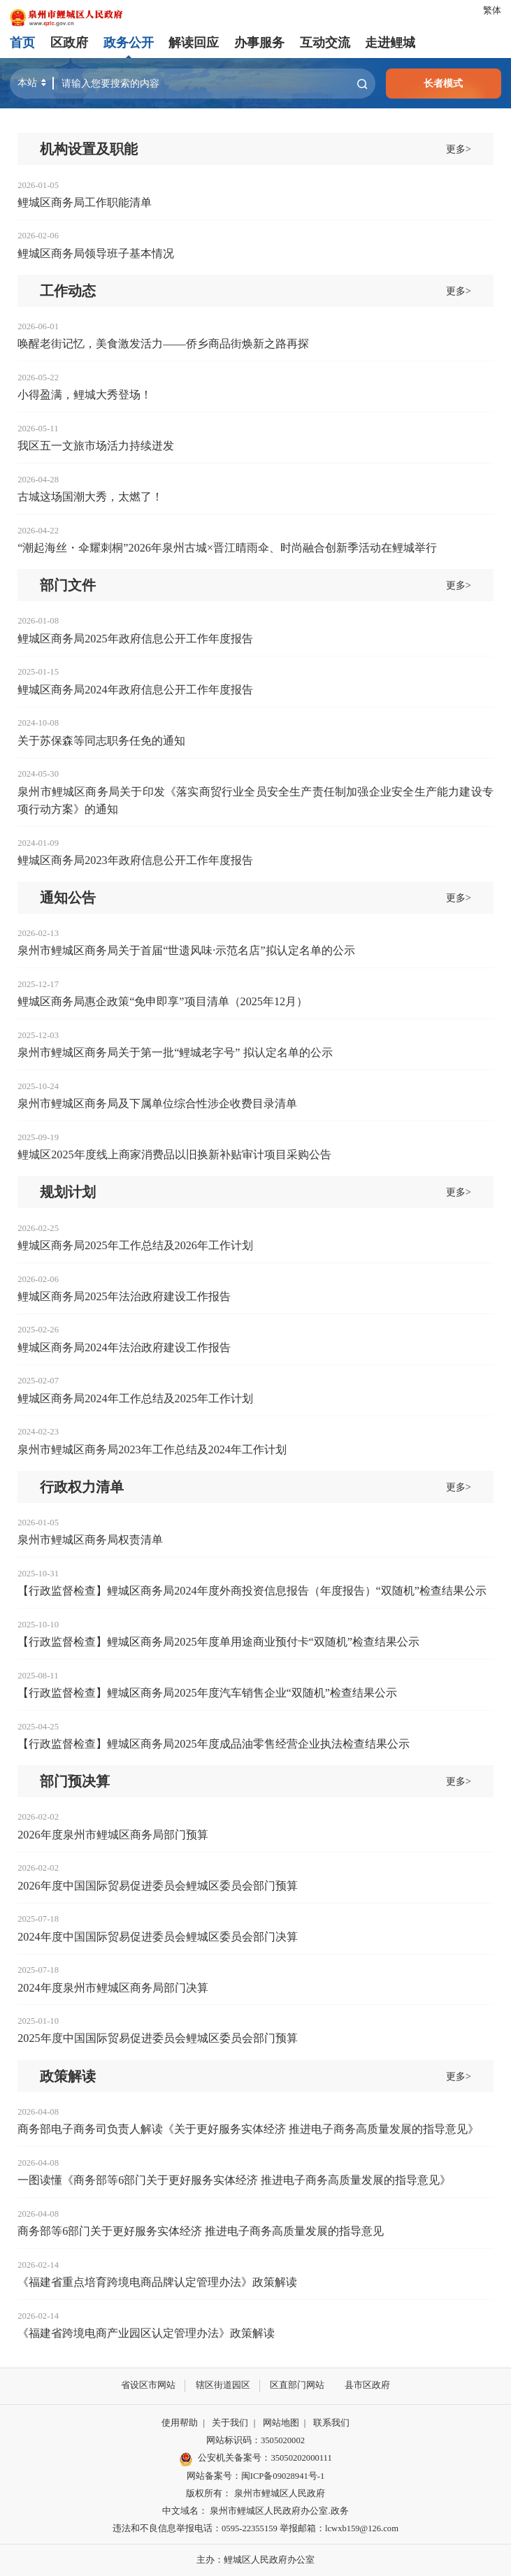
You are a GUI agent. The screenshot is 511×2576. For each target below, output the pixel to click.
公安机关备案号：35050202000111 (255, 2459)
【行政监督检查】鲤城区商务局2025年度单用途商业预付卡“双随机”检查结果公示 (218, 1642)
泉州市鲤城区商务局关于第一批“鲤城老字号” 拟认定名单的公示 (174, 1052)
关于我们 (230, 2423)
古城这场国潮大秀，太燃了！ (90, 497)
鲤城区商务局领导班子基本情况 (95, 253)
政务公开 (128, 43)
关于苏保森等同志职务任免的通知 (101, 741)
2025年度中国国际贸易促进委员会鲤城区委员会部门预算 (157, 2038)
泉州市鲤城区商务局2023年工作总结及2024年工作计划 (152, 1450)
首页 (22, 43)
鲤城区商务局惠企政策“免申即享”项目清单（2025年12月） (162, 1001)
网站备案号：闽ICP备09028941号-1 (255, 2475)
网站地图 (281, 2423)
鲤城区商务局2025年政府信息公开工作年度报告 (134, 639)
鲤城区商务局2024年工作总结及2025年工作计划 (135, 1399)
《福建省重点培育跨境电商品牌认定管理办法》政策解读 (157, 2282)
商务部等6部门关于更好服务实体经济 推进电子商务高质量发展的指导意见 (200, 2231)
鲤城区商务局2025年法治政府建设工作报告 (123, 1296)
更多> (458, 148)
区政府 (69, 43)
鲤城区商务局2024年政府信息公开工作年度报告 (134, 690)
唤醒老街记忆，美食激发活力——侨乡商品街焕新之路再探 (162, 344)
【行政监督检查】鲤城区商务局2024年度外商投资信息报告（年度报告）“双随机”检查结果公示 (252, 1591)
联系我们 (331, 2423)
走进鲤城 (390, 43)
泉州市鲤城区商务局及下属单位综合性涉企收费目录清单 (157, 1104)
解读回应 (193, 43)
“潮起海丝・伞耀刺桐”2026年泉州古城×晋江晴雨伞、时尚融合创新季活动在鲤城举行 (227, 548)
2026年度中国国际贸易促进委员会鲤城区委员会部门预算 (157, 1886)
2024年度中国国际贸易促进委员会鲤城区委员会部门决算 (157, 1937)
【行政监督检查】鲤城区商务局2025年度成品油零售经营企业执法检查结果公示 (213, 1744)
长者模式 (443, 83)
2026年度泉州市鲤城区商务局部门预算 (112, 1835)
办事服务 (259, 43)
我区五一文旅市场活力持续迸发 (95, 446)
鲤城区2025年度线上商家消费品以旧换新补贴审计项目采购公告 (174, 1155)
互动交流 (324, 43)
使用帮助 (179, 2423)
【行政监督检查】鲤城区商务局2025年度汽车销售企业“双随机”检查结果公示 (207, 1693)
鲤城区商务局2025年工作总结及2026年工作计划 (135, 1245)
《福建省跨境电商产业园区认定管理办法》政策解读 (146, 2333)
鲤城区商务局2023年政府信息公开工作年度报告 (134, 860)
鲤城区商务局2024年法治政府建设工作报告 (123, 1347)
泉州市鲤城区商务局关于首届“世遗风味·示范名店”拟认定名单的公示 (185, 950)
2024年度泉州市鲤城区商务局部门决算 (112, 1988)
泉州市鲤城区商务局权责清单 (90, 1540)
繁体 (492, 10)
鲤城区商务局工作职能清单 (84, 202)
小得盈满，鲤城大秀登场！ (84, 395)
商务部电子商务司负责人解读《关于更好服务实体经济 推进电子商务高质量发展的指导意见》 (248, 2129)
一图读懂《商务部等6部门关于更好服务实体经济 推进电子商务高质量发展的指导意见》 (234, 2180)
